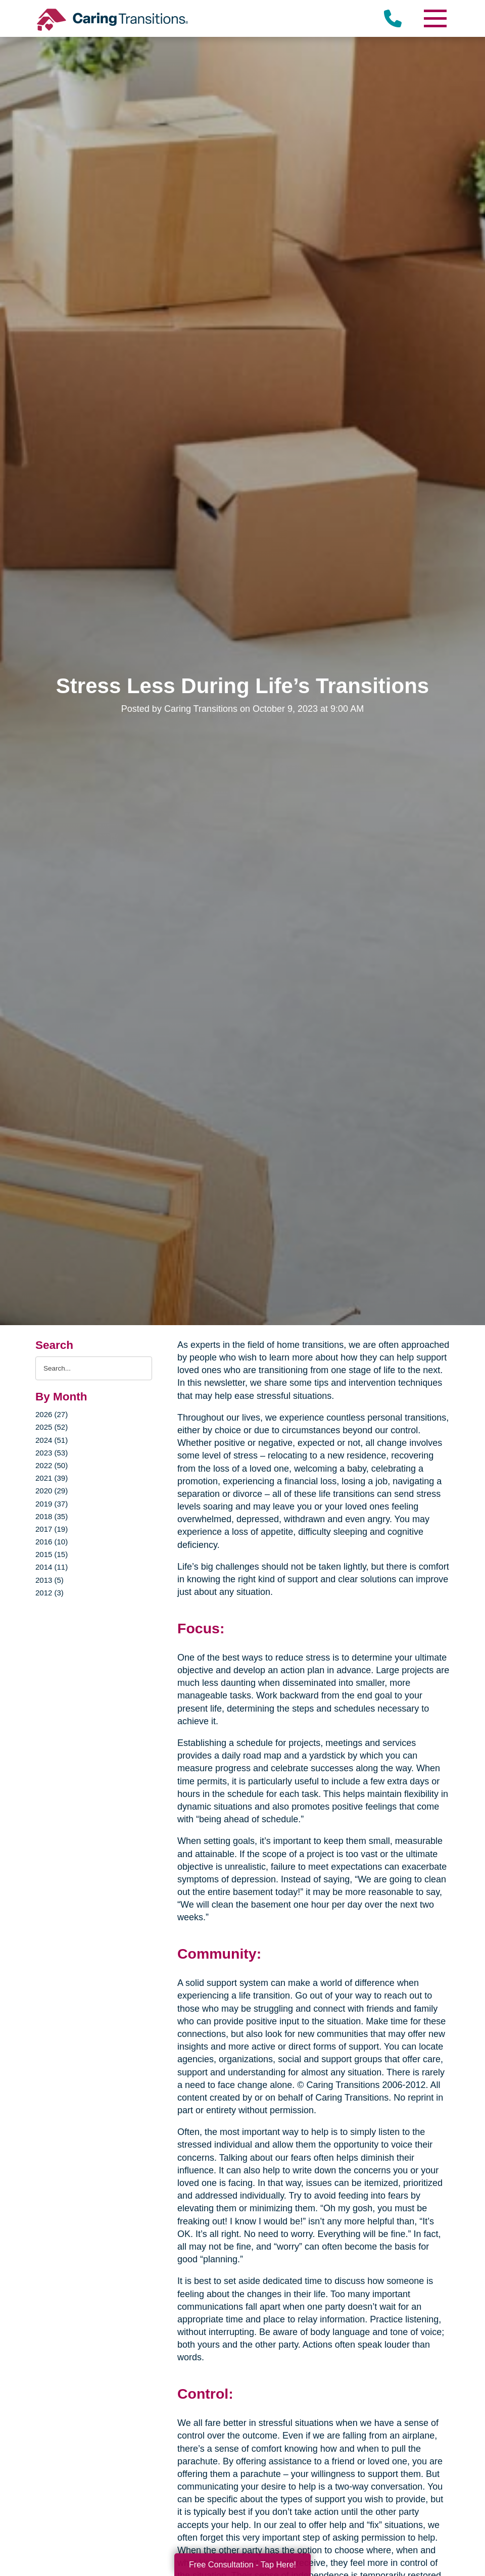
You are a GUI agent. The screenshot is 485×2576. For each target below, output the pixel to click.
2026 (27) (51, 1414)
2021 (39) (51, 1478)
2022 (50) (51, 1465)
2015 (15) (51, 1554)
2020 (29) (51, 1490)
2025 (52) (51, 1427)
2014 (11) (51, 1567)
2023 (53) (51, 1452)
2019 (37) (51, 1503)
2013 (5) (49, 1580)
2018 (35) (51, 1516)
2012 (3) (49, 1592)
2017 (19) (51, 1529)
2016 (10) (51, 1541)
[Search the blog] (93, 1368)
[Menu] (434, 18)
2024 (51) (51, 1440)
